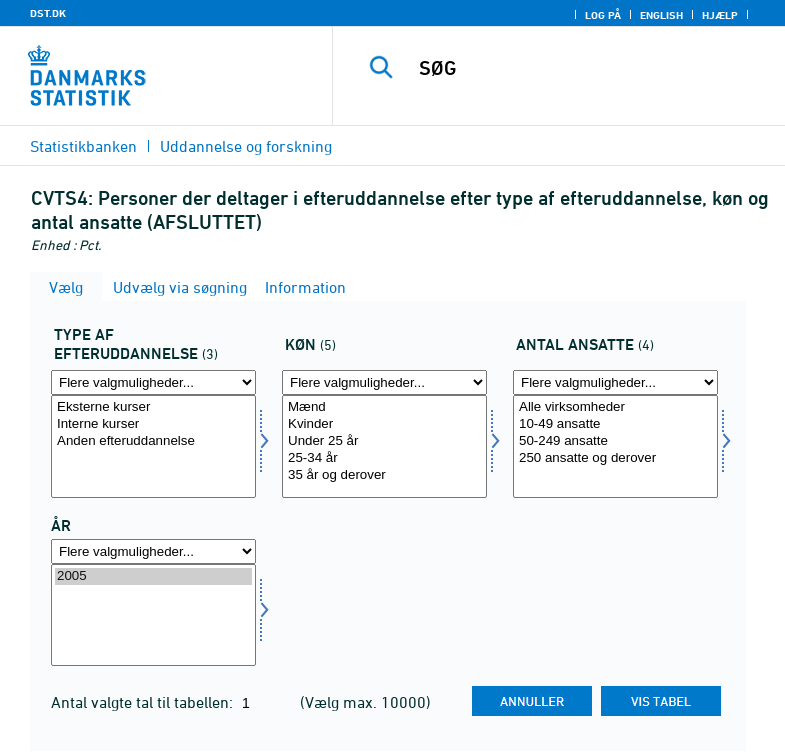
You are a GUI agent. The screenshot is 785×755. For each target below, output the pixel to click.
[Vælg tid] (153, 615)
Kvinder (384, 424)
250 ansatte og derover (615, 458)
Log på (603, 15)
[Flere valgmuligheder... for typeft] (153, 382)
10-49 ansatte (615, 424)
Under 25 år (384, 441)
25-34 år (384, 458)
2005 (153, 576)
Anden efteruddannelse (153, 441)
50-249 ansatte (615, 441)
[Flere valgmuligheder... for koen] (384, 382)
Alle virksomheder (615, 407)
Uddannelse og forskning (246, 146)
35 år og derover (384, 475)
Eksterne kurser (153, 407)
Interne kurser (153, 424)
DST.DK (48, 13)
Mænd (384, 407)
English (661, 15)
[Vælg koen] (384, 446)
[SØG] (590, 68)
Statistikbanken (83, 146)
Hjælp (720, 15)
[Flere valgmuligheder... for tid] (153, 551)
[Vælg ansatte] (615, 446)
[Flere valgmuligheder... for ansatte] (615, 382)
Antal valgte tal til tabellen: (144, 702)
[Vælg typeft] (153, 446)
